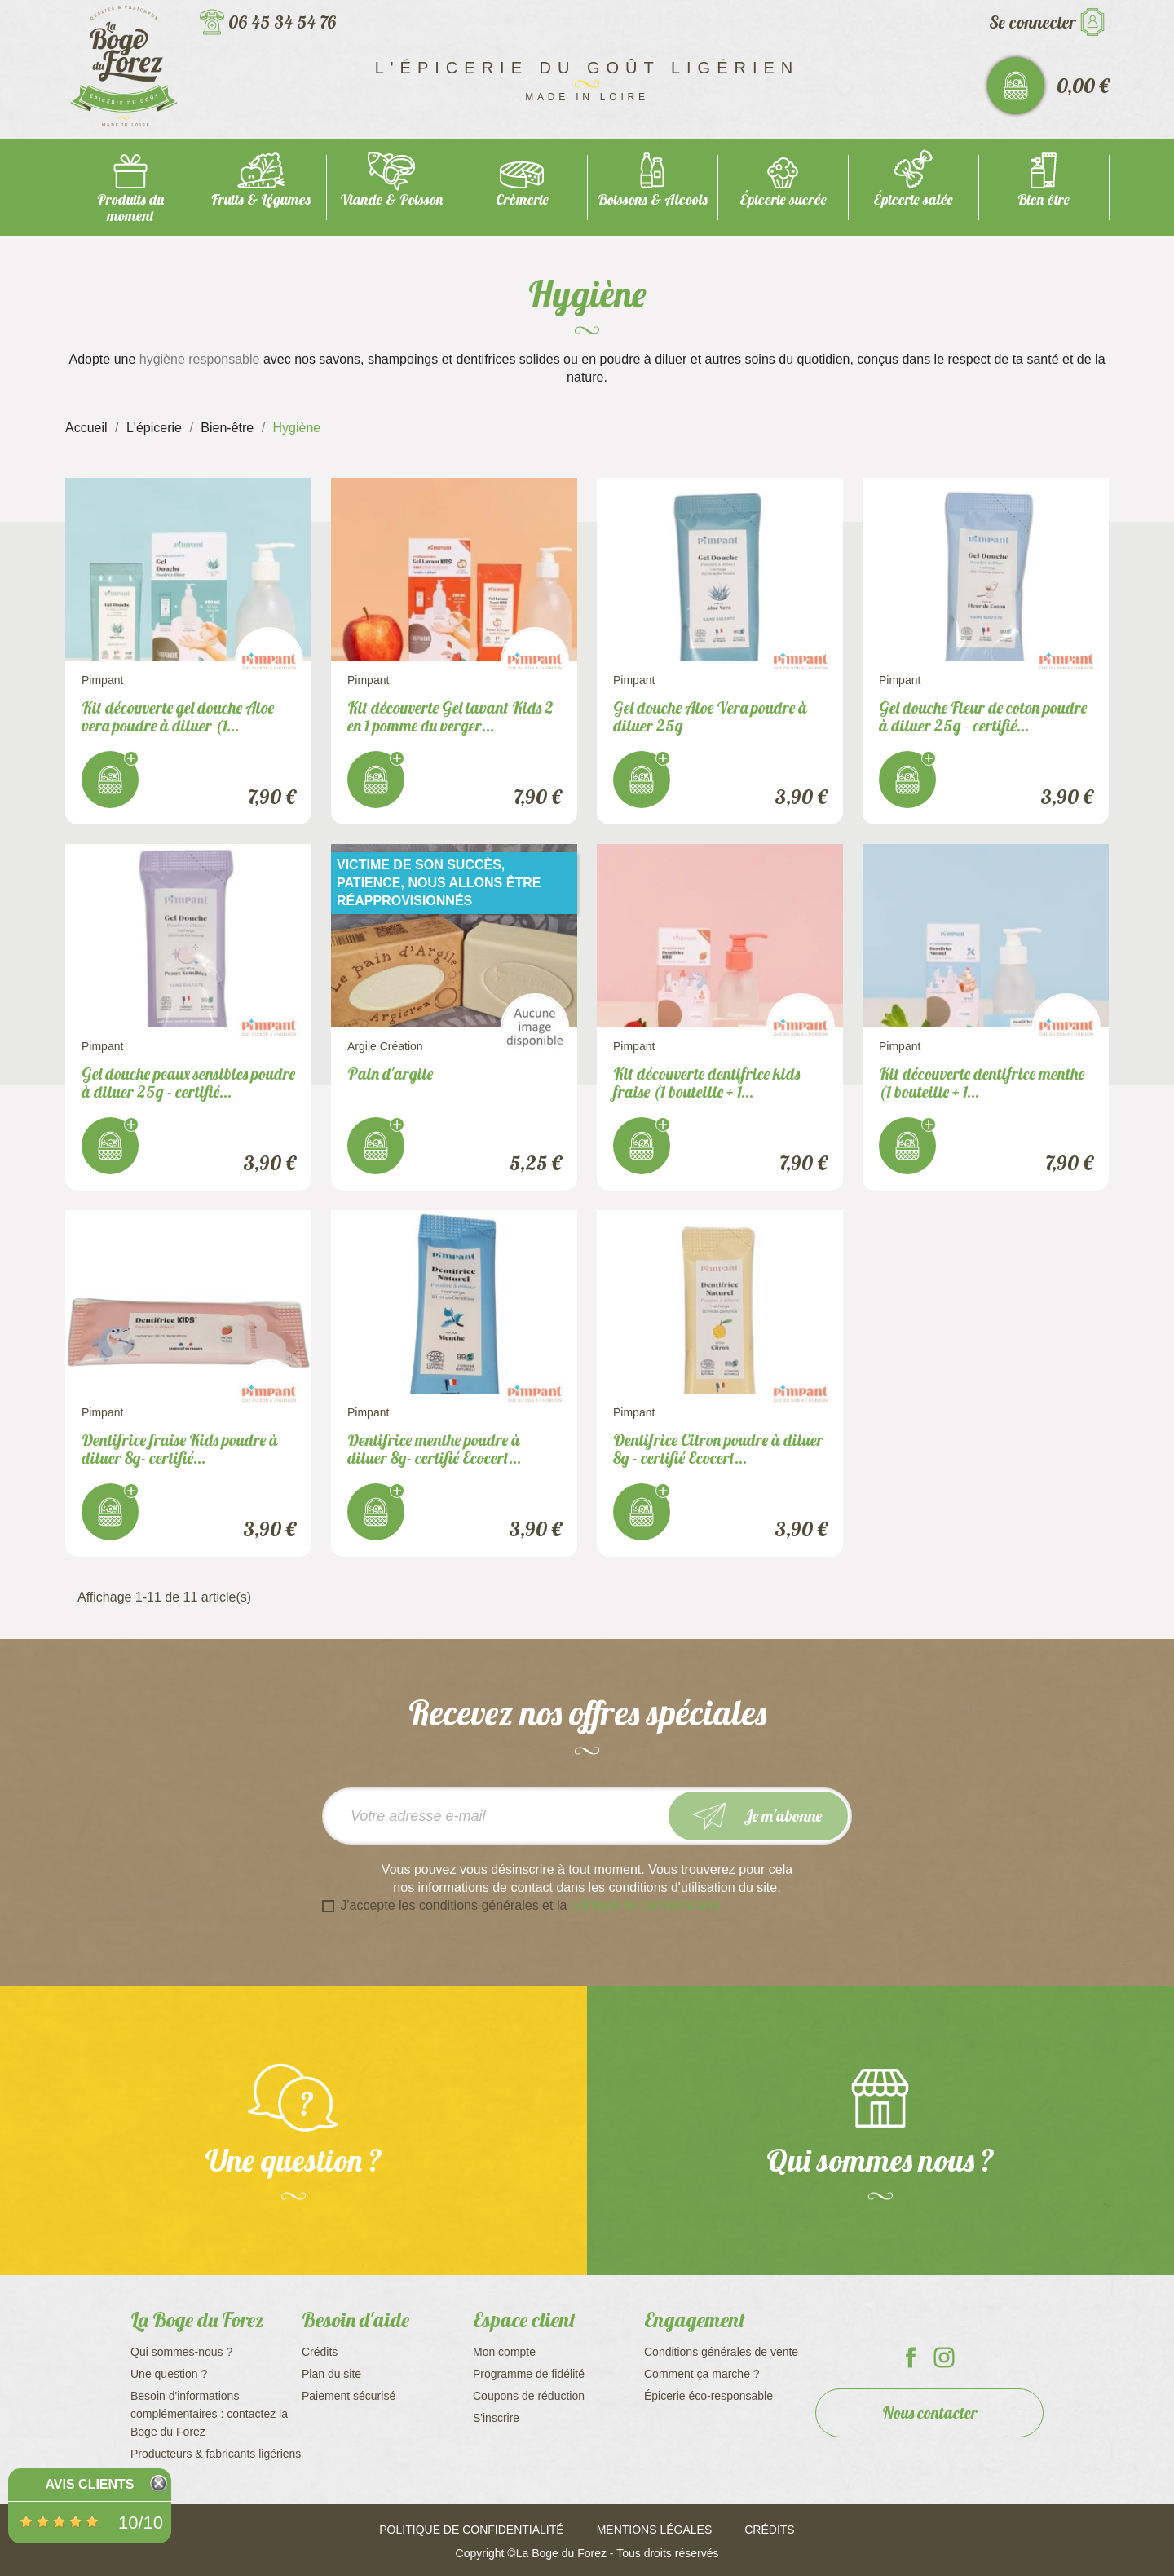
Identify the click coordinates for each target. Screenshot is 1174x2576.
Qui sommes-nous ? (181, 2351)
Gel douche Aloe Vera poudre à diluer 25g (710, 716)
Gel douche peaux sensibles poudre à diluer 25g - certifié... (188, 1082)
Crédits (320, 2351)
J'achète (110, 779)
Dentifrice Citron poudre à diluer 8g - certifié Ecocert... (718, 1448)
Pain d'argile (390, 1073)
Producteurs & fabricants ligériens (215, 2453)
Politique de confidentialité (471, 2529)
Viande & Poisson (391, 199)
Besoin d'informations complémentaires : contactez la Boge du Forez (209, 2413)
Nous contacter (930, 2412)
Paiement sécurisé (348, 2395)
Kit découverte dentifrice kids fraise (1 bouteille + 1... (706, 1082)
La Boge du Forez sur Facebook (910, 2357)
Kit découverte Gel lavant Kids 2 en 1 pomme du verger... (450, 716)
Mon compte (504, 2351)
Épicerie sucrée (783, 199)
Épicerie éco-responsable (708, 2395)
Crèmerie (522, 199)
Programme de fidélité (529, 2373)
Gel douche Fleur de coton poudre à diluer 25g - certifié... (983, 716)
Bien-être (1043, 199)
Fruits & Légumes (261, 199)
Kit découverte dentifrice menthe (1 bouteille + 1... (981, 1082)
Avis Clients (89, 2484)
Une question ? (168, 2373)
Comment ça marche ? (702, 2373)
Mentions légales (655, 2529)
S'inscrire (496, 2417)
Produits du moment (130, 207)
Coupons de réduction (529, 2395)
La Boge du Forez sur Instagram (944, 2357)
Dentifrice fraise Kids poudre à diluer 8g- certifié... (180, 1448)
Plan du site (331, 2373)
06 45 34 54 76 (282, 22)
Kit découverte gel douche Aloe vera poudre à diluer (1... (178, 716)
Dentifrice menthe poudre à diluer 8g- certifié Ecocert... (434, 1448)
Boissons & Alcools (653, 199)
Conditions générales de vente (721, 2351)
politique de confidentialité (646, 1905)
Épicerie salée (913, 199)
